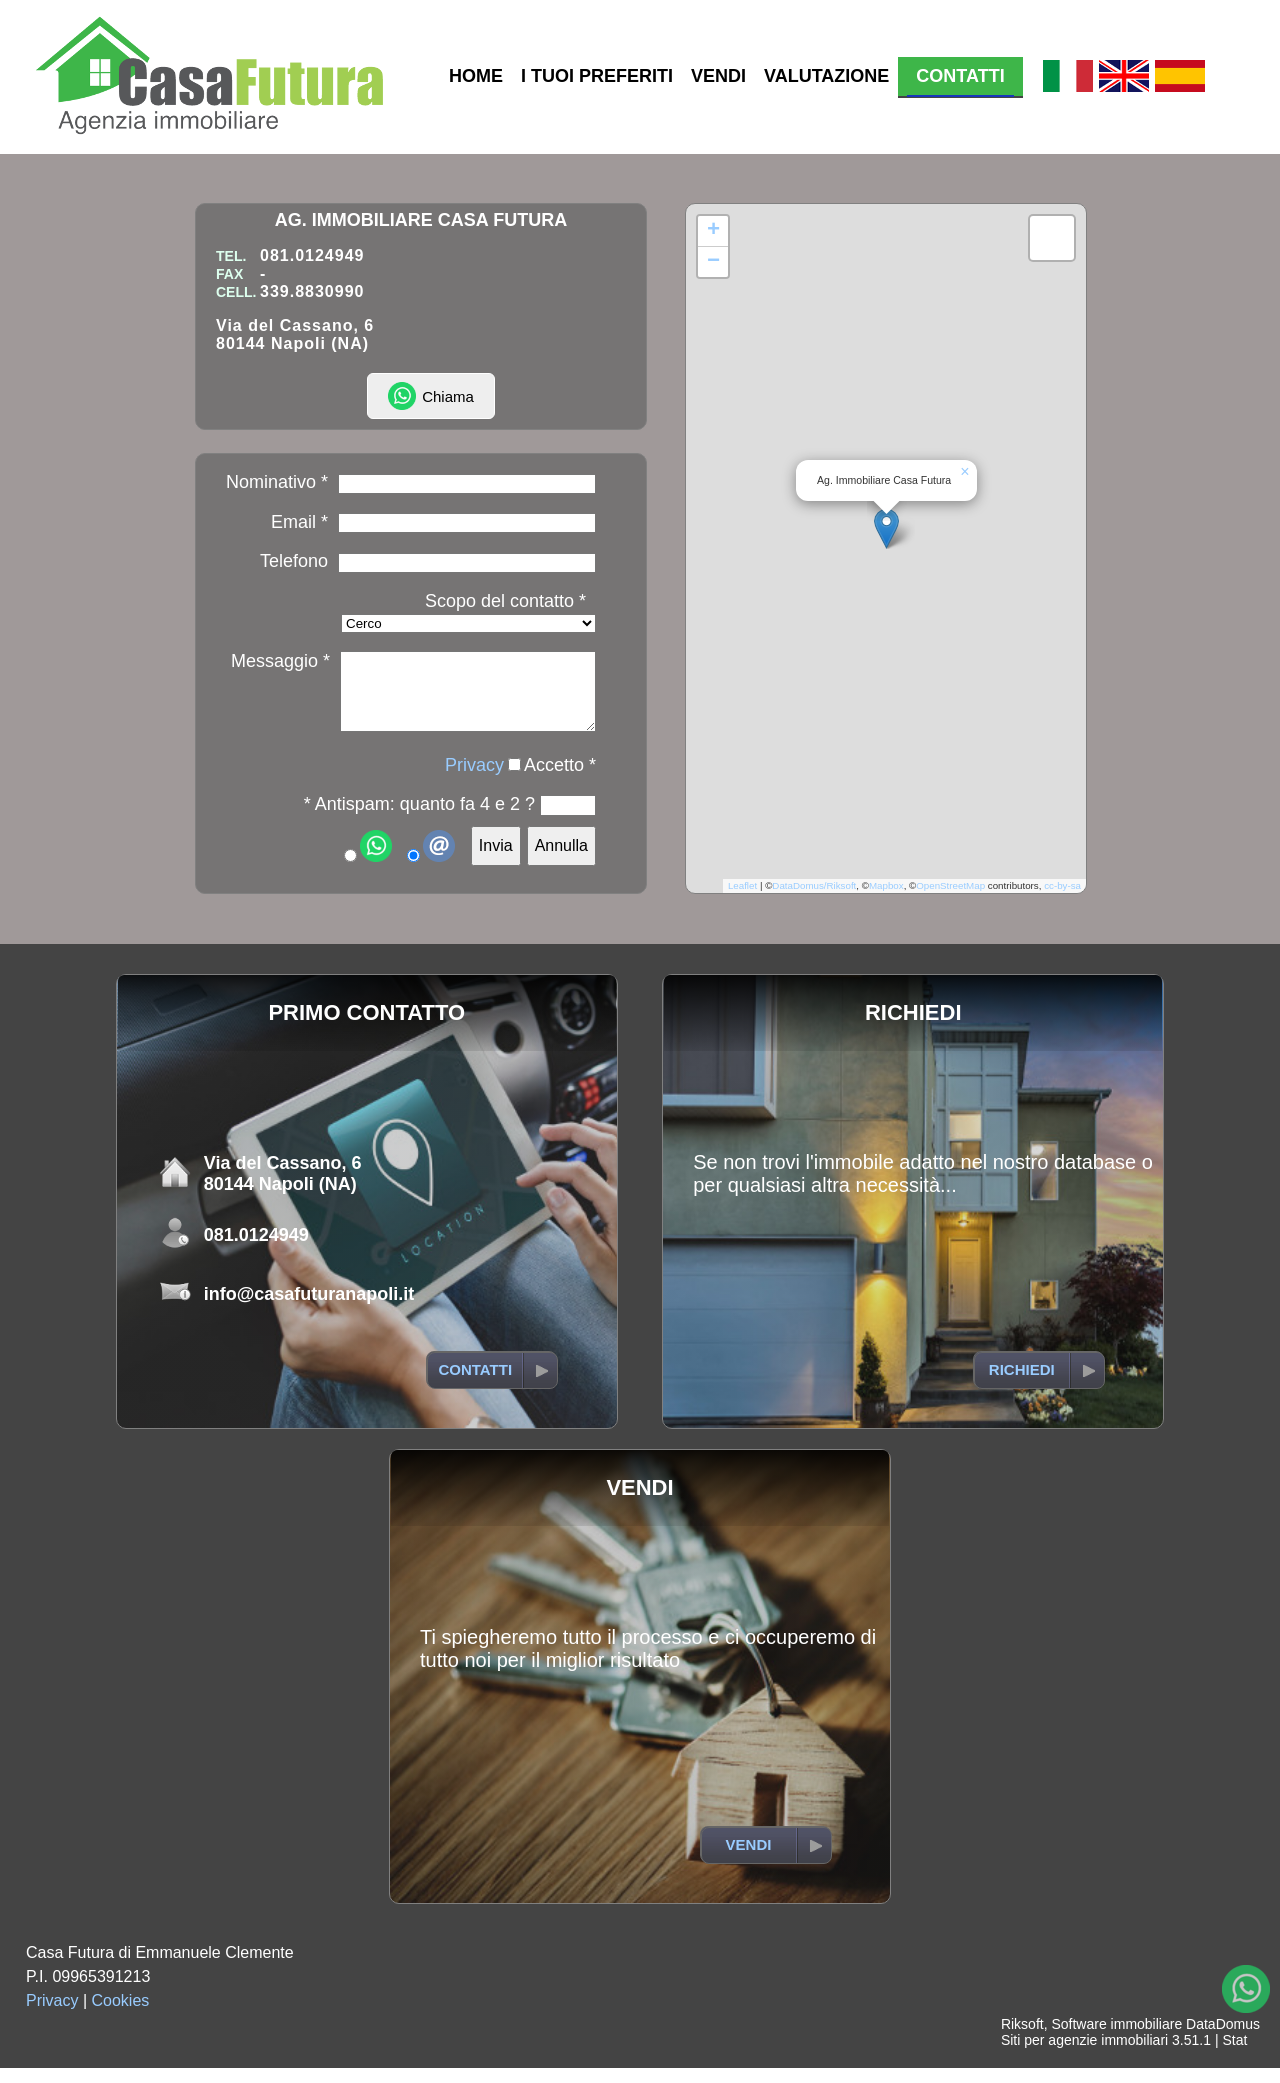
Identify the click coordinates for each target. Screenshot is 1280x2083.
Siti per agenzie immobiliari (1084, 2055)
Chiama (431, 396)
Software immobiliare (1116, 2039)
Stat (1234, 2055)
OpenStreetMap (950, 900)
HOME (476, 76)
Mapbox (886, 900)
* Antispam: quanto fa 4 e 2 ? (419, 819)
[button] (886, 535)
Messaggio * (280, 661)
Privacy (474, 780)
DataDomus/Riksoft (814, 900)
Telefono (294, 561)
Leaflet (742, 900)
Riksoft (1022, 2039)
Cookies (121, 2015)
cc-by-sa (1062, 900)
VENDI (718, 76)
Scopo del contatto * (505, 601)
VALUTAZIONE (826, 76)
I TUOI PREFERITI (597, 76)
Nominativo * (277, 482)
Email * (299, 522)
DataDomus (1223, 2039)
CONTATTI (960, 76)
